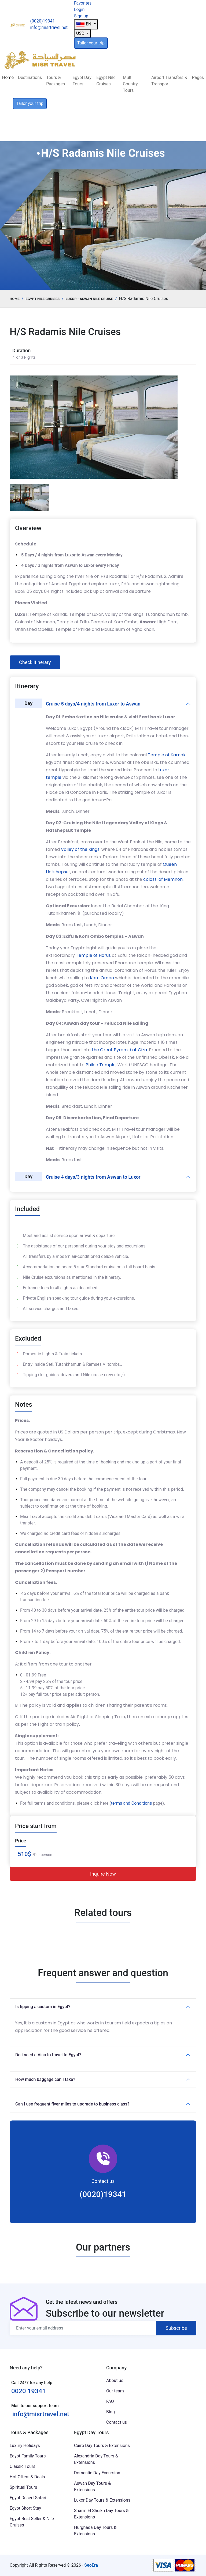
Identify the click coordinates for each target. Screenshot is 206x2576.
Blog (110, 2411)
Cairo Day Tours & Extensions (102, 2445)
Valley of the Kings (80, 849)
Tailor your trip (91, 42)
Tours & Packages (55, 80)
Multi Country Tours (130, 84)
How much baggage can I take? (45, 2079)
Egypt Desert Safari (28, 2497)
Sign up (81, 15)
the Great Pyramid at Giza (119, 1050)
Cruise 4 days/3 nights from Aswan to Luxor (93, 1177)
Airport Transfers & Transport (169, 80)
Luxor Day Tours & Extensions (102, 2500)
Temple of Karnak (167, 755)
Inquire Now (103, 1874)
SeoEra (91, 2565)
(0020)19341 (103, 2194)
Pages (198, 77)
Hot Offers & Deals (27, 2476)
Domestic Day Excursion (97, 2472)
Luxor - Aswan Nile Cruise (89, 299)
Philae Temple (101, 1065)
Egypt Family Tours (28, 2456)
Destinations (30, 77)
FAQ (110, 2401)
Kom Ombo (102, 978)
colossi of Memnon (163, 879)
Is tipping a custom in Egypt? (42, 2006)
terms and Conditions (131, 1803)
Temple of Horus (93, 955)
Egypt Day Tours (81, 80)
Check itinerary (35, 662)
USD (80, 33)
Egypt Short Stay (25, 2508)
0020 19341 (28, 2391)
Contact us (116, 2422)
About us (114, 2380)
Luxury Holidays (25, 2445)
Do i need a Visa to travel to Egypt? (48, 2054)
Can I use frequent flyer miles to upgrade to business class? (72, 2104)
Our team (115, 2390)
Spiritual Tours (23, 2487)
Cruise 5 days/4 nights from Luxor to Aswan (93, 704)
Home (8, 77)
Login (79, 9)
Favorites (82, 3)
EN (84, 24)
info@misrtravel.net (40, 2414)
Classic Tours (22, 2466)
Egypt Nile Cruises (105, 80)
